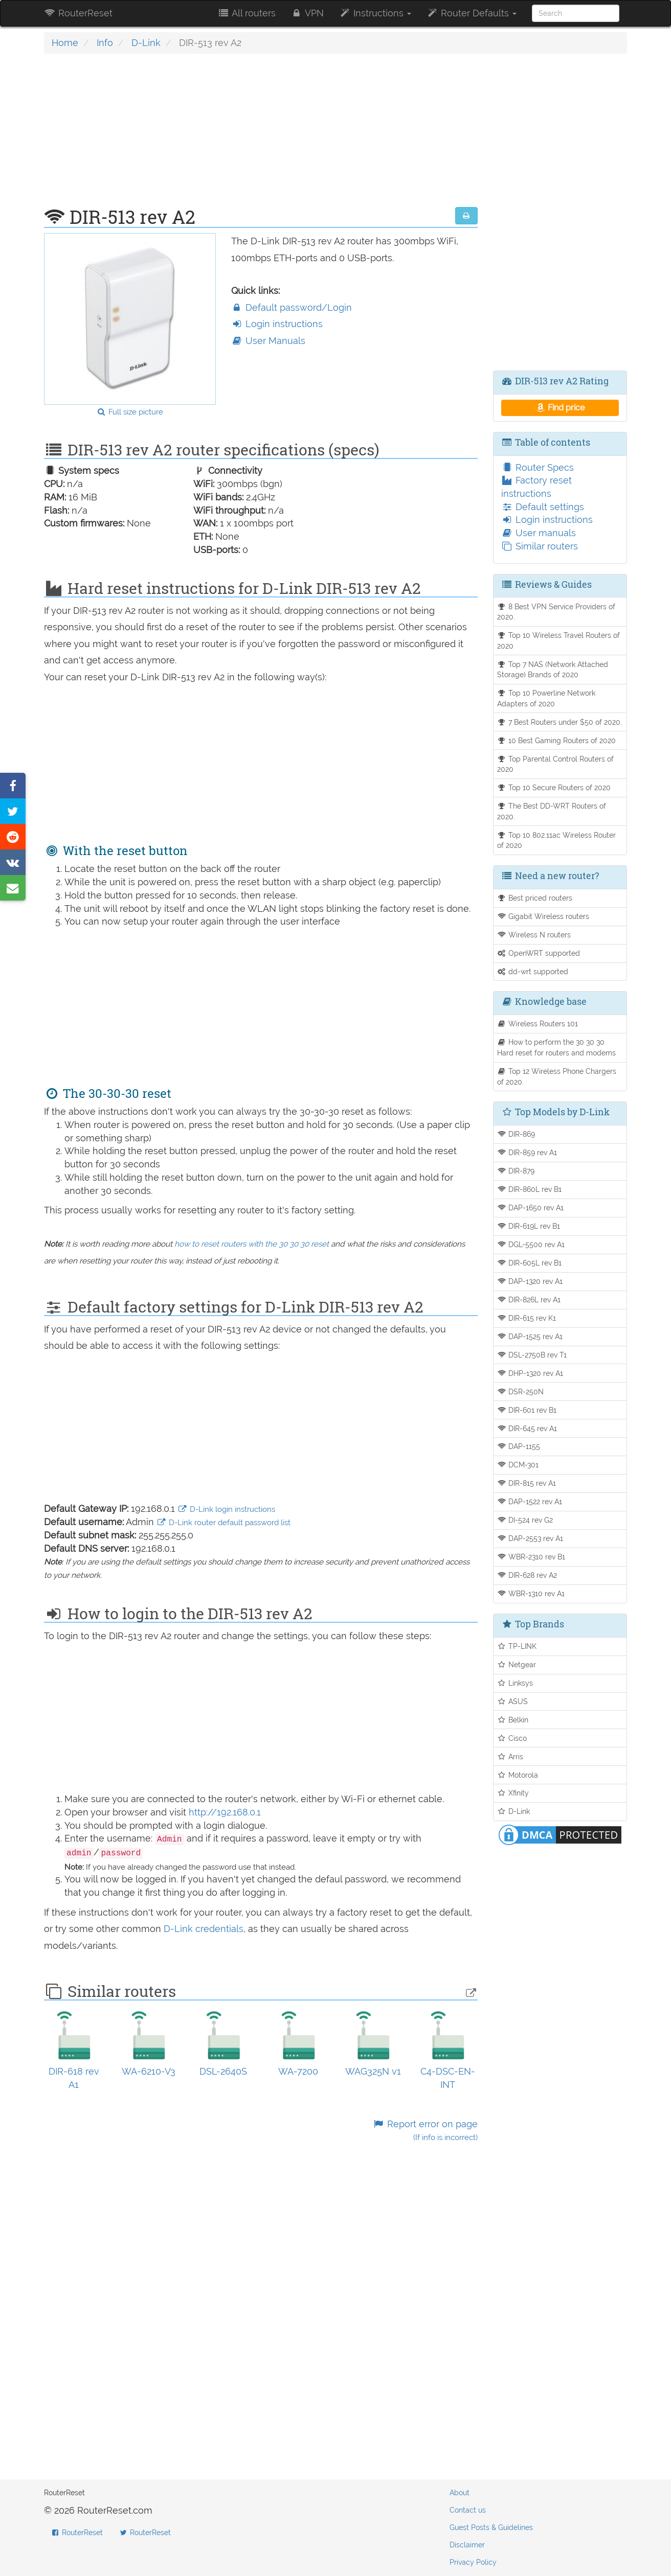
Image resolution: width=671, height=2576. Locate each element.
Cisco (512, 1738)
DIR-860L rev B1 (529, 1189)
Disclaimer (467, 2545)
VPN (307, 13)
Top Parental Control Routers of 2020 (555, 764)
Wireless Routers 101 (537, 1023)
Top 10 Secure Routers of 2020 (554, 787)
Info (105, 42)
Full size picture (129, 412)
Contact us (468, 2510)
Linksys (515, 1682)
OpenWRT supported (538, 953)
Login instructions (277, 323)
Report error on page (424, 2131)
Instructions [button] (375, 13)
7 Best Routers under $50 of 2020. (559, 722)
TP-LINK (517, 1646)
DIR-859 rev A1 (527, 1152)
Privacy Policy (473, 2562)
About (459, 2493)
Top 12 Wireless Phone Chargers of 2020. (557, 1076)
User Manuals (268, 340)
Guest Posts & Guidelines (491, 2527)
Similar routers (539, 546)
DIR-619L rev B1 (529, 1226)
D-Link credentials (203, 1928)
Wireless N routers (534, 934)
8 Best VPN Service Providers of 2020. (556, 612)
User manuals (538, 532)
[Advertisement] (261, 135)
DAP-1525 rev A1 (530, 1336)
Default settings (542, 506)
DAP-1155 (519, 1446)
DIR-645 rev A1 (527, 1428)
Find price (560, 407)
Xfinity (513, 1792)
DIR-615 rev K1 (526, 1318)
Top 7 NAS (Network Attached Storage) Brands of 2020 (553, 669)
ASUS (512, 1701)
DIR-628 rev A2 (527, 1575)
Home (65, 42)
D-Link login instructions (226, 1509)
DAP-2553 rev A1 (530, 1538)
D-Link (146, 42)
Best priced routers (535, 897)
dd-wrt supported (533, 971)
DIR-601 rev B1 (527, 1410)
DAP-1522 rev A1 (530, 1501)
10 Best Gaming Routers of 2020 (556, 740)
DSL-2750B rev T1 (532, 1354)
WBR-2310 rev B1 (531, 1556)
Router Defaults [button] (472, 13)
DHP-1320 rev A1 (530, 1373)
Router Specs (537, 467)
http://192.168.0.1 (225, 1812)
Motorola (518, 1774)
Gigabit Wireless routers (543, 916)
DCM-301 (518, 1464)
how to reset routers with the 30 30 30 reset (251, 1244)
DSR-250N (520, 1391)
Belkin (513, 1719)
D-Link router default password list (223, 1522)
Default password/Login (291, 307)
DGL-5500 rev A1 (531, 1244)
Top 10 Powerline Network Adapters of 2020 (546, 698)
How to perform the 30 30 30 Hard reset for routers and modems (556, 1047)
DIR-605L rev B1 (529, 1262)
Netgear (516, 1664)
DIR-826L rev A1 (529, 1299)
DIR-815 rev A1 (526, 1483)
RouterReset (78, 13)
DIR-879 (516, 1170)
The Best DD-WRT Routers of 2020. (552, 811)
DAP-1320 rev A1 (530, 1281)
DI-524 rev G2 (525, 1519)
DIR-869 (516, 1134)
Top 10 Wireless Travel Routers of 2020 (558, 640)
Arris (510, 1756)
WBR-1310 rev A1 (531, 1593)
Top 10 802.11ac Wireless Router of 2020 (556, 840)
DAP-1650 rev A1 (530, 1207)
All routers (246, 13)
